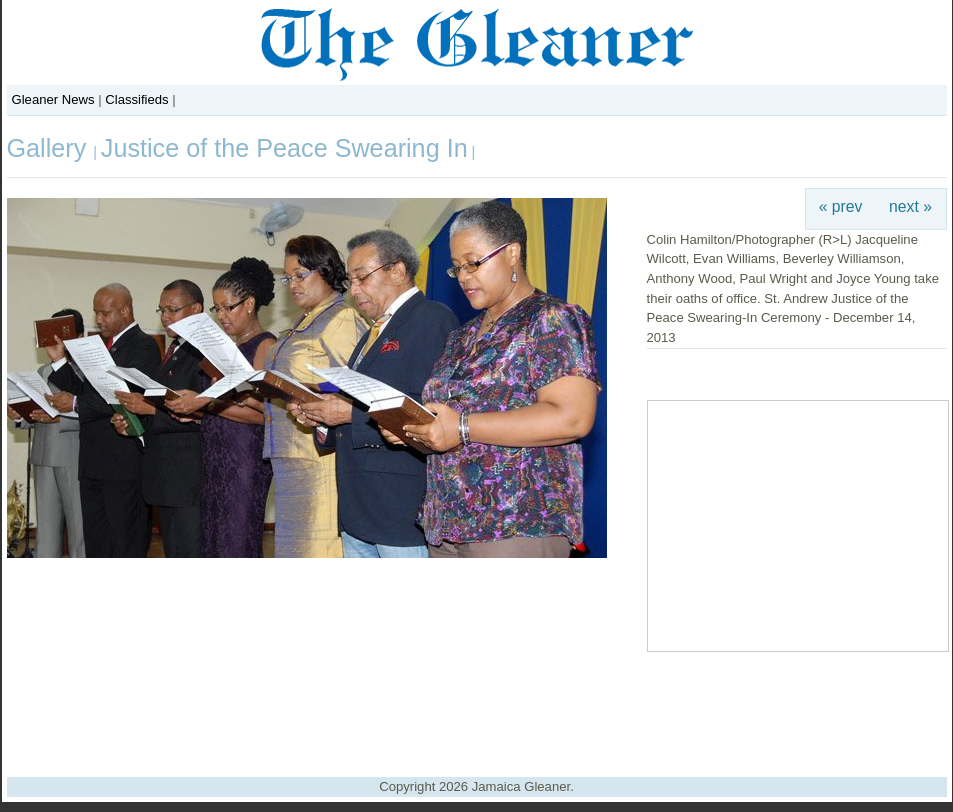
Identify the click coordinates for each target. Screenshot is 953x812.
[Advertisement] (477, 707)
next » (910, 206)
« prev (841, 206)
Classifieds (136, 99)
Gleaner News (53, 99)
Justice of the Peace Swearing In (284, 148)
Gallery (50, 148)
